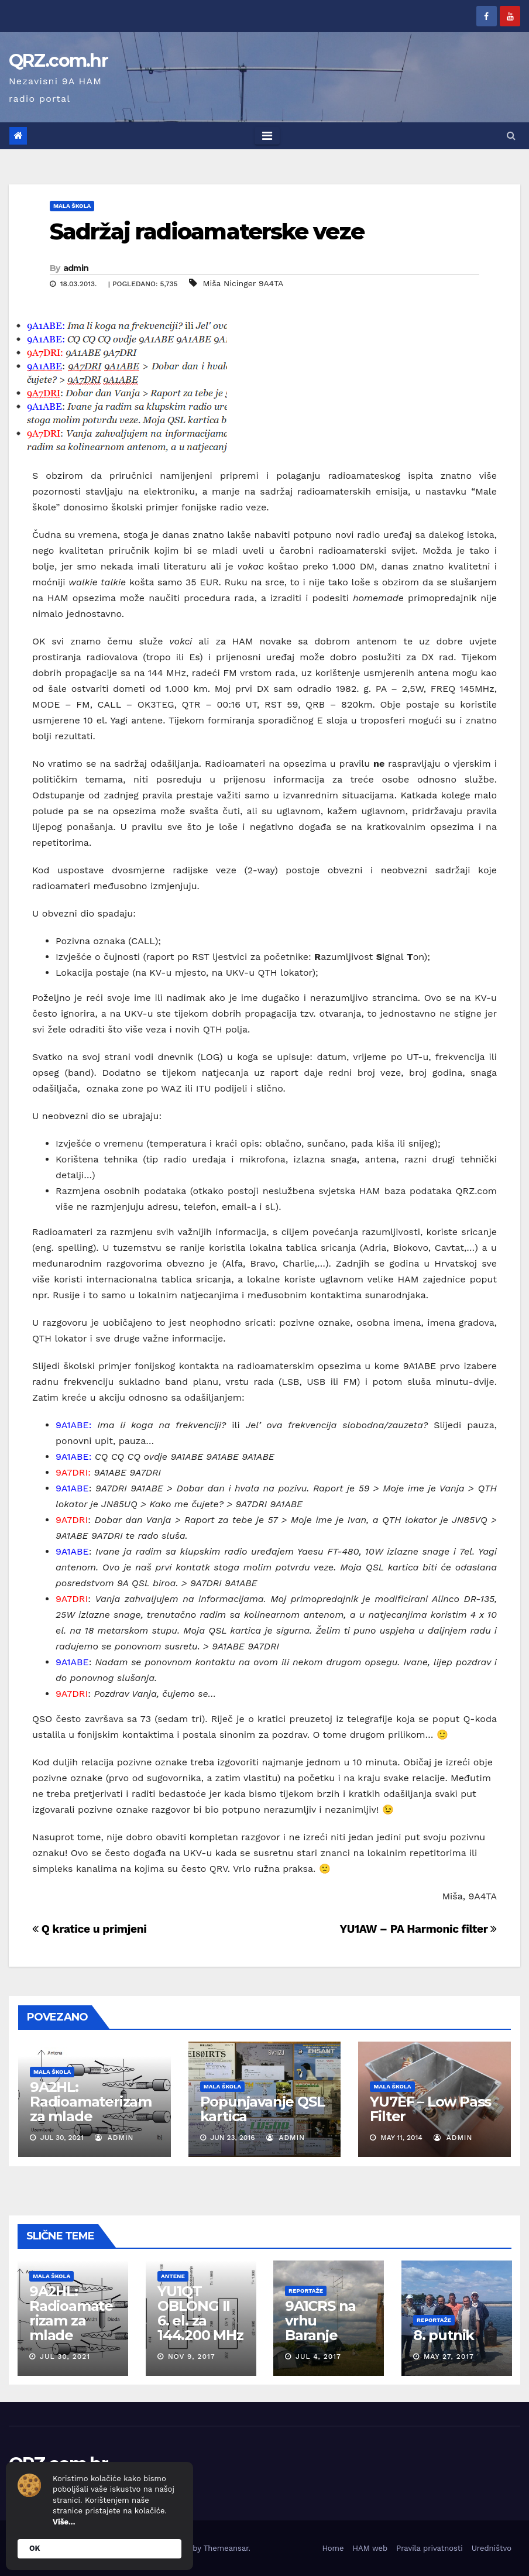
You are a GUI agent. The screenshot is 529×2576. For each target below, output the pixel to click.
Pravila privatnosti (429, 2548)
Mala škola (72, 206)
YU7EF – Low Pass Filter (430, 2109)
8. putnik (443, 2335)
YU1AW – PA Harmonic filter (418, 1929)
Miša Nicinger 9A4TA (243, 283)
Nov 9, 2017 (191, 2356)
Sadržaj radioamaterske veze (207, 231)
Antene (172, 2276)
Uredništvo (491, 2548)
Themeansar (226, 2548)
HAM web (370, 2548)
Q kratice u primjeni (89, 1929)
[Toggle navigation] (267, 136)
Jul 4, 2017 (318, 2356)
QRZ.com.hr (58, 60)
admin (76, 268)
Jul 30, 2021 (65, 2356)
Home (332, 2548)
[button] (511, 135)
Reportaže (305, 2290)
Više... (64, 2521)
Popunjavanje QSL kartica (262, 2109)
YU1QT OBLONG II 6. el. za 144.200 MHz (200, 2313)
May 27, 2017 (448, 2356)
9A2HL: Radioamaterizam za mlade (91, 2101)
